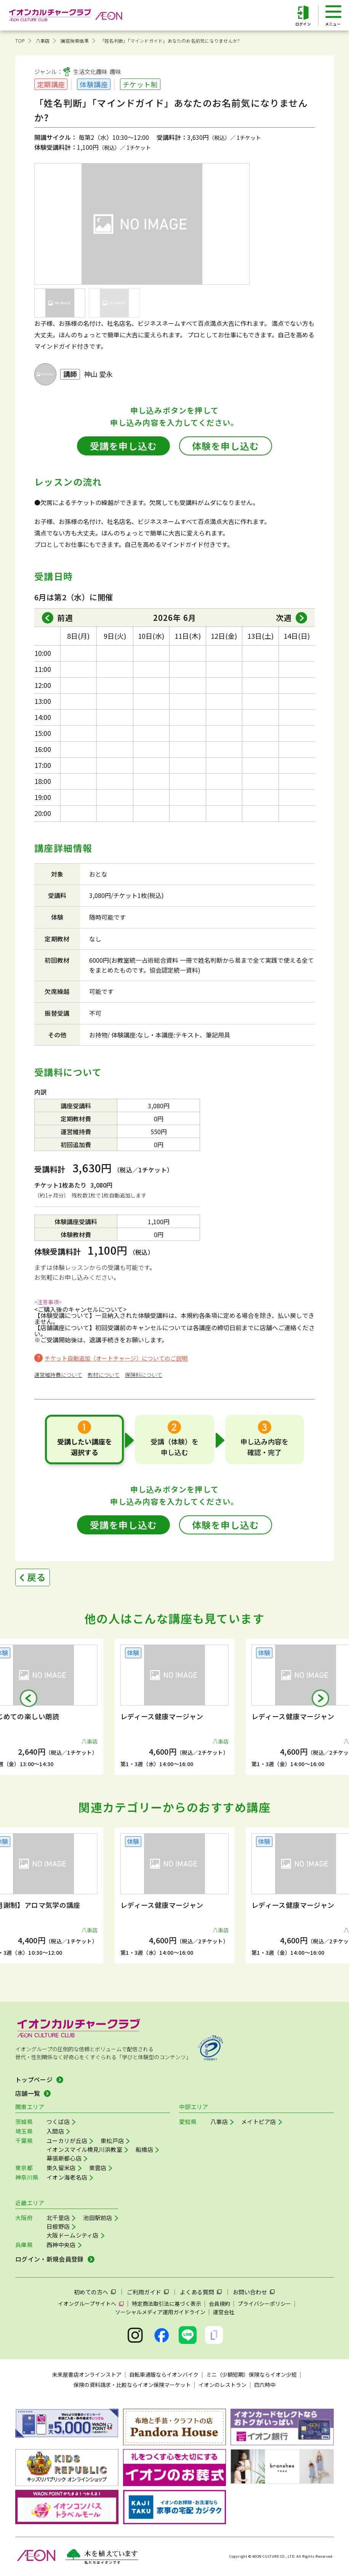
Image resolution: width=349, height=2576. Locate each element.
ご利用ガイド (144, 2292)
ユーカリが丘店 (66, 2140)
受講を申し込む (123, 445)
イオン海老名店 (66, 2177)
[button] (28, 1698)
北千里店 (58, 2217)
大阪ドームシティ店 (72, 2235)
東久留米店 (61, 2167)
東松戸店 (112, 2140)
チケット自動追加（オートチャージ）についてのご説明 (116, 1358)
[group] (174, 1707)
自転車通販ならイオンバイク (164, 2374)
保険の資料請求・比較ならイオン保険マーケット (132, 2384)
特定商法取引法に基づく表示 (166, 2303)
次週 (284, 617)
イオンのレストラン (223, 2384)
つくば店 (58, 2121)
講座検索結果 (74, 40)
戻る (36, 1577)
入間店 (55, 2131)
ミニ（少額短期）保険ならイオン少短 (251, 2374)
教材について (104, 1375)
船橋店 (144, 2149)
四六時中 (264, 2384)
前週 (65, 617)
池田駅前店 (97, 2217)
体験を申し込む (225, 445)
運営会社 (223, 2312)
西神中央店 (61, 2244)
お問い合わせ (250, 2292)
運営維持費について (58, 1375)
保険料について (143, 1375)
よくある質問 (197, 2292)
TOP (20, 40)
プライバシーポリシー (264, 2303)
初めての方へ (91, 2292)
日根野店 (58, 2226)
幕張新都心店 (64, 2158)
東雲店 (98, 2167)
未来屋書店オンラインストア (87, 2374)
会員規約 (219, 2303)
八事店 (43, 40)
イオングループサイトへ (87, 2303)
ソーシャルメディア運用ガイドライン (160, 2312)
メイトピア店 (258, 2121)
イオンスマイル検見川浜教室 (84, 2149)
